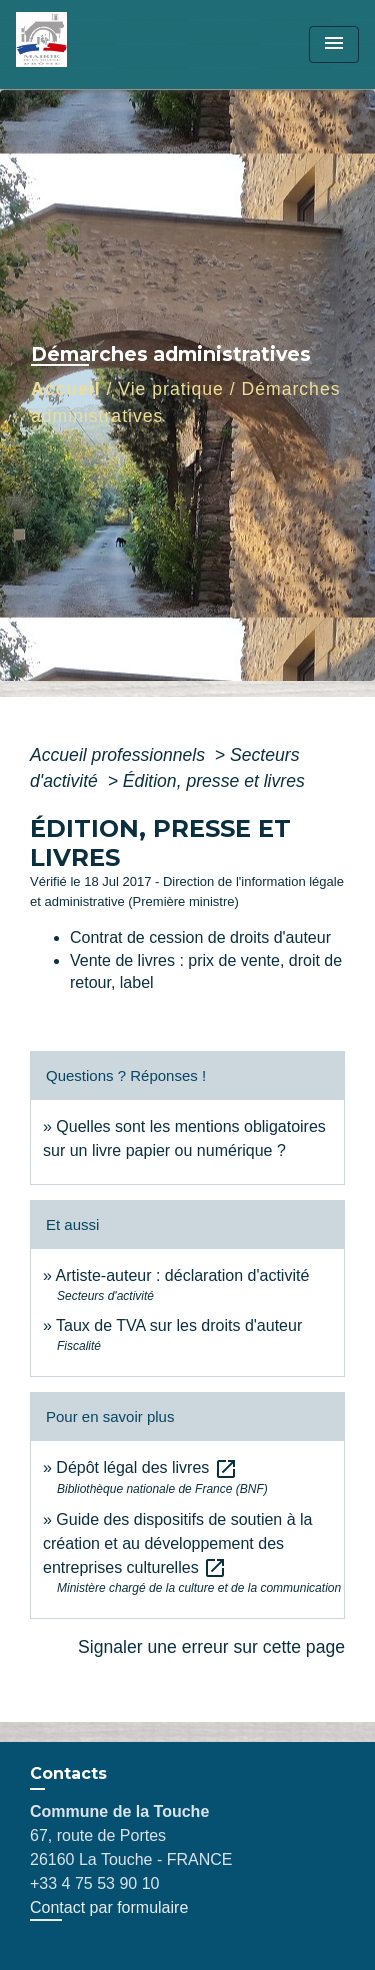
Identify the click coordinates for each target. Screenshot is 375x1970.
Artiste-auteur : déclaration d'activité (182, 1275)
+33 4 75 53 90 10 (94, 1883)
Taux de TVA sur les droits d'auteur (179, 1325)
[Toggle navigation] (334, 44)
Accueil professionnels (120, 755)
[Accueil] (91, 44)
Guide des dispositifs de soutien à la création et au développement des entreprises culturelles (178, 1543)
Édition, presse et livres (214, 781)
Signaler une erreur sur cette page (211, 1647)
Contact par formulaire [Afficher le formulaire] (109, 1907)
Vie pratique (171, 389)
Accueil (66, 389)
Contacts (68, 1773)
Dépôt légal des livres (146, 1467)
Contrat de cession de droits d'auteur (200, 937)
